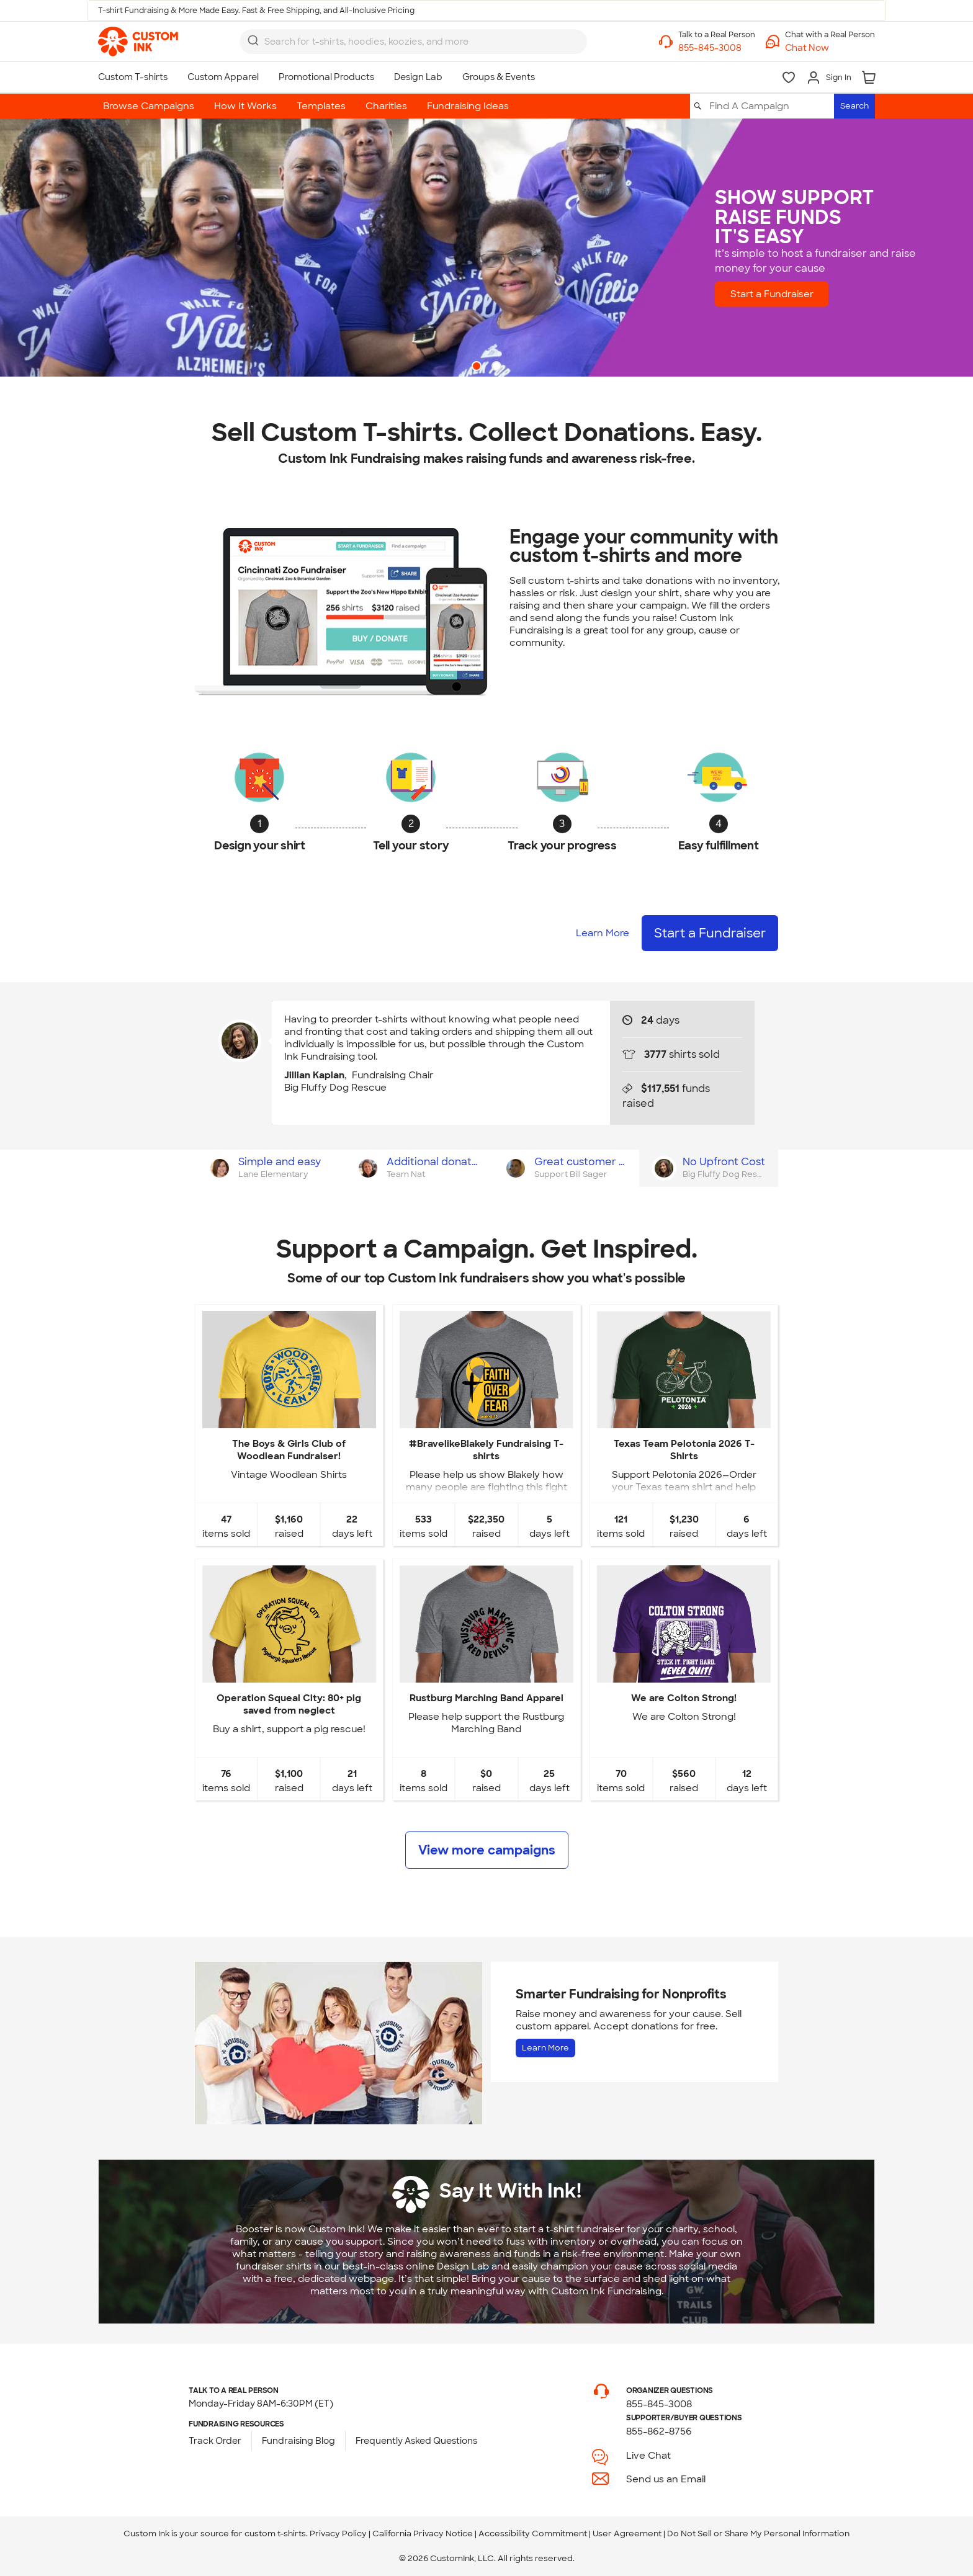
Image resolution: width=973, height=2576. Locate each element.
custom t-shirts (275, 2533)
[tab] (269, 1168)
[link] (138, 41)
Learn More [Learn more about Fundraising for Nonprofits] (545, 2047)
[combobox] (413, 41)
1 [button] (478, 367)
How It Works (245, 106)
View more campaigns (486, 1850)
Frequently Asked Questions (416, 2440)
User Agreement (627, 2533)
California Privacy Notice (422, 2533)
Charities (386, 106)
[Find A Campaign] (771, 106)
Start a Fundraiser (790, 294)
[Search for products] (402, 42)
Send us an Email (666, 2479)
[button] (830, 48)
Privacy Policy (338, 2533)
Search (854, 106)
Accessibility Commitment (532, 2533)
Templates (321, 106)
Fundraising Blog (298, 2440)
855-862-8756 (659, 2431)
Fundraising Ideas (468, 106)
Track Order (215, 2440)
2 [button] (497, 367)
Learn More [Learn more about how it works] (602, 933)
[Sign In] (828, 77)
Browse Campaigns (148, 106)
